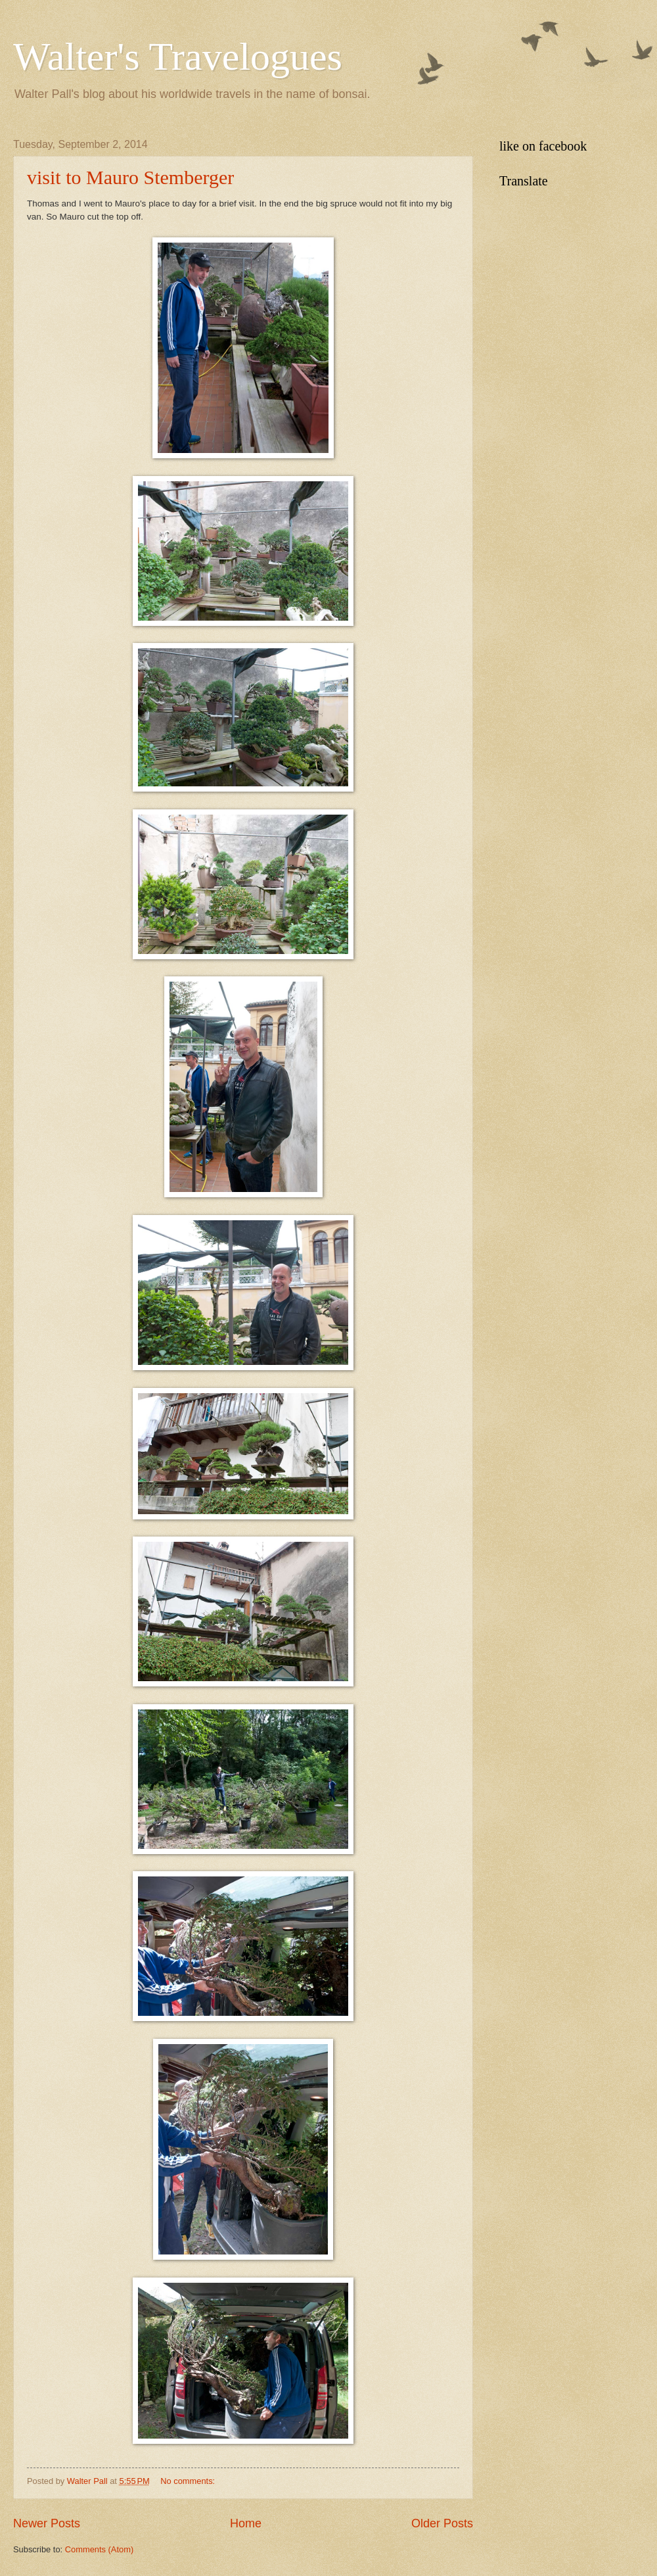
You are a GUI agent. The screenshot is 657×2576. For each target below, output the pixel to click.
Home (245, 2523)
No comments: (188, 2481)
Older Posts (442, 2523)
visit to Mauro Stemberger (130, 177)
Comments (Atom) (99, 2549)
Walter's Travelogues (177, 56)
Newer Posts (46, 2523)
